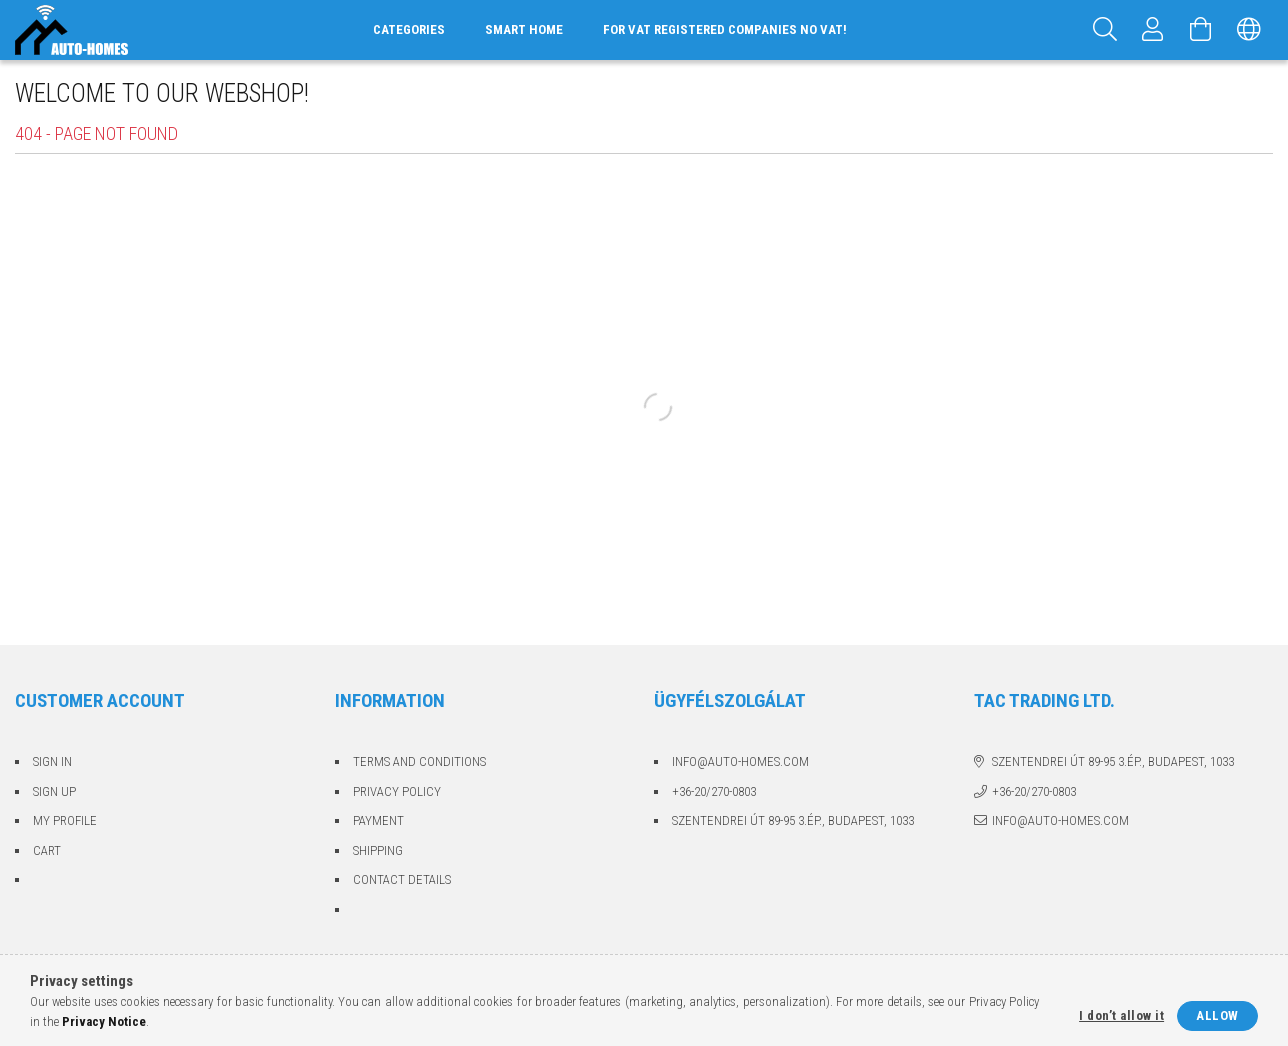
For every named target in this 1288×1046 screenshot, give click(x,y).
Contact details (402, 879)
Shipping (378, 850)
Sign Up (54, 791)
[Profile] (1153, 30)
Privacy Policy (397, 791)
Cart (47, 850)
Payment (378, 820)
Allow (1217, 1015)
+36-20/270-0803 (714, 791)
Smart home (524, 29)
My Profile (65, 820)
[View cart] (1201, 30)
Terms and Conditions (419, 761)
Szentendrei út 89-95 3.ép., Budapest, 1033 (793, 820)
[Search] (1105, 30)
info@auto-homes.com (740, 761)
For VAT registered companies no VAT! (725, 29)
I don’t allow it (1121, 1015)
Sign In (52, 761)
